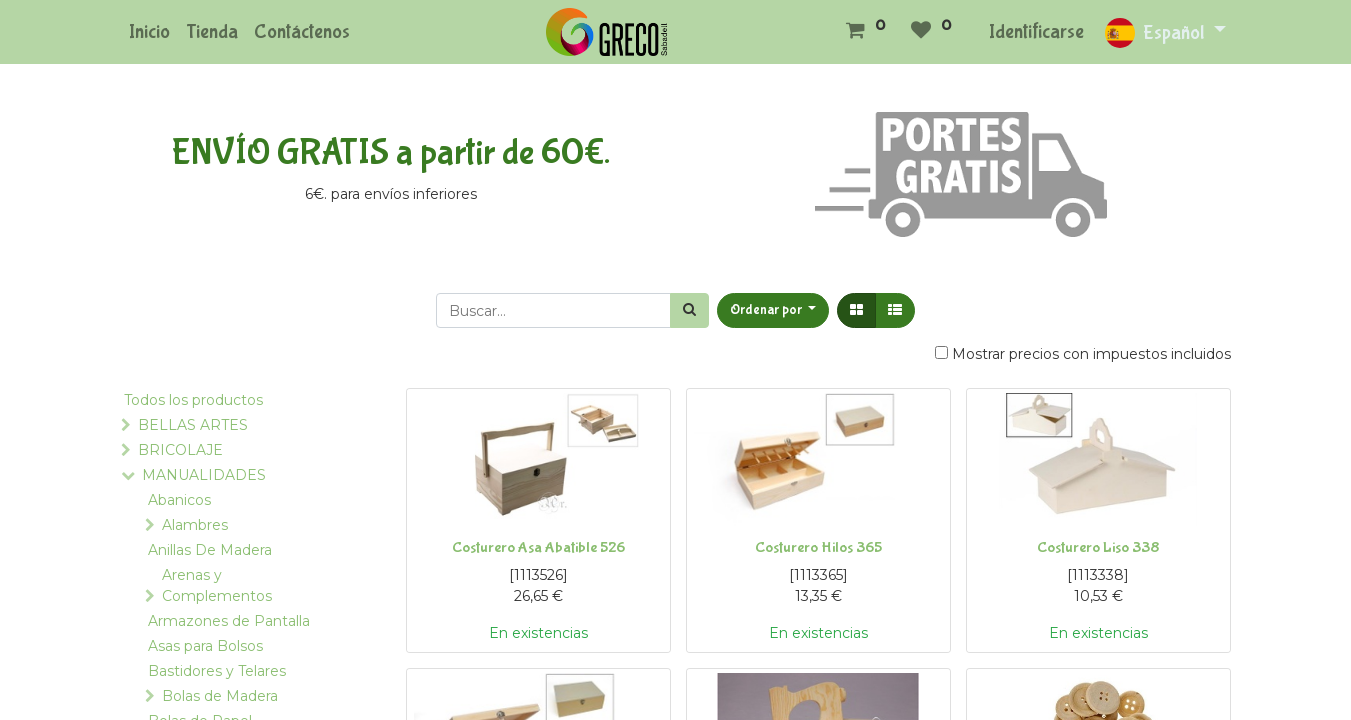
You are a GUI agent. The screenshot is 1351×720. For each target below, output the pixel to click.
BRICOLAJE (180, 450)
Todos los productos (193, 400)
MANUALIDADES (204, 475)
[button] (773, 310)
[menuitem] (149, 32)
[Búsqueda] (689, 310)
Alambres (195, 525)
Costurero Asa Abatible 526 (538, 547)
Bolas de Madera (220, 696)
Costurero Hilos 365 (818, 547)
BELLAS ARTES (193, 425)
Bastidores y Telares (217, 671)
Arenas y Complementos (217, 585)
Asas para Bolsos (205, 646)
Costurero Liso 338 (1098, 547)
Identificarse (1036, 31)
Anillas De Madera (210, 550)
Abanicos (179, 500)
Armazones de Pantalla (229, 621)
